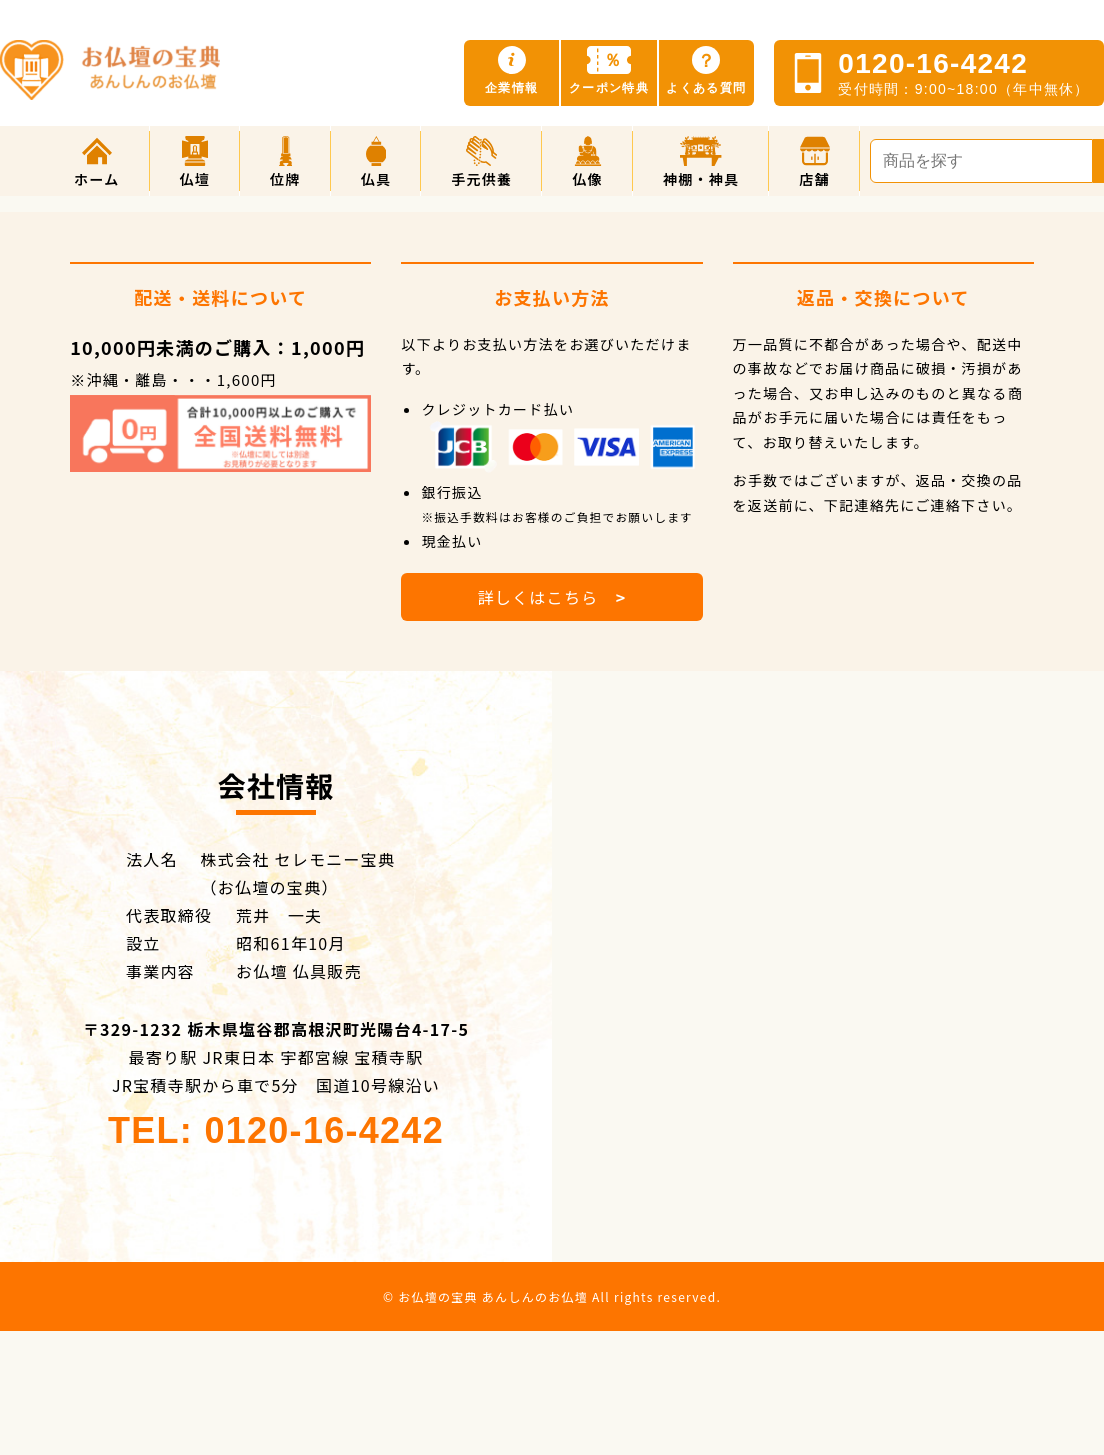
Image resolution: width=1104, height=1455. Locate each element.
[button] (195, 161)
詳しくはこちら (552, 597)
